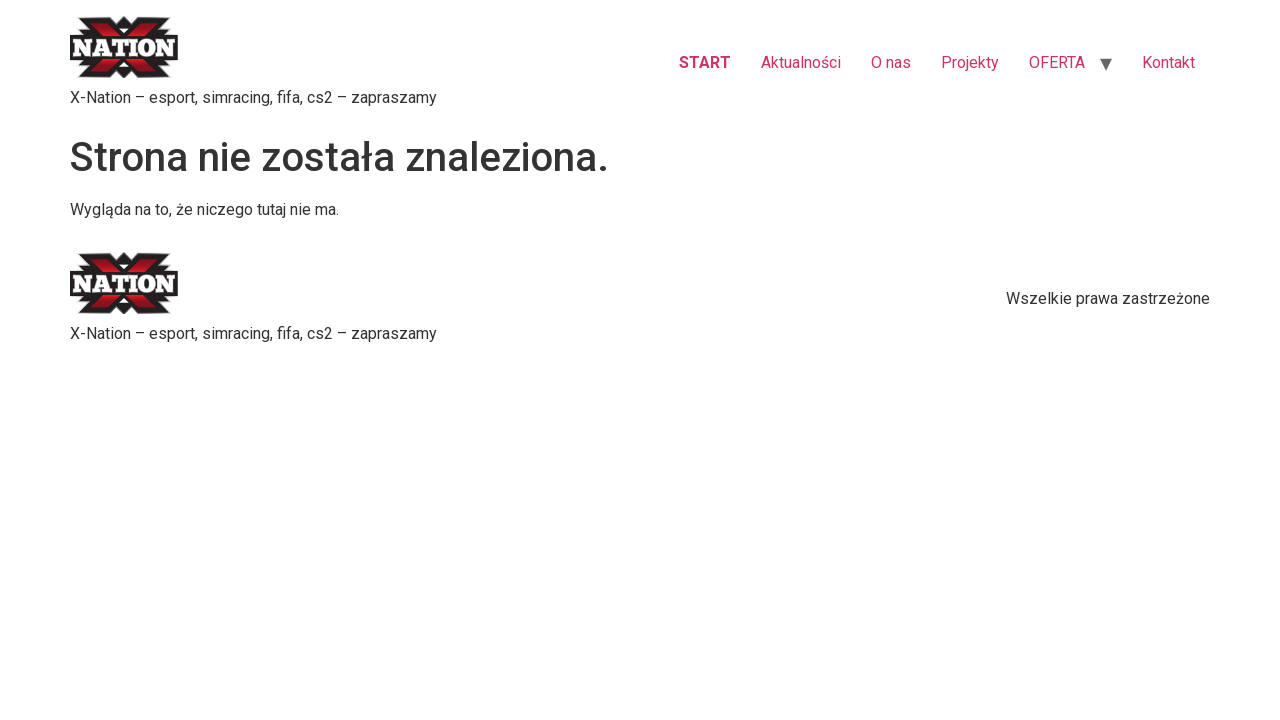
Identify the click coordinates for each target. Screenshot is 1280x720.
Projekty (970, 62)
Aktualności (801, 62)
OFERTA (1057, 62)
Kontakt (1168, 62)
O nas (891, 62)
